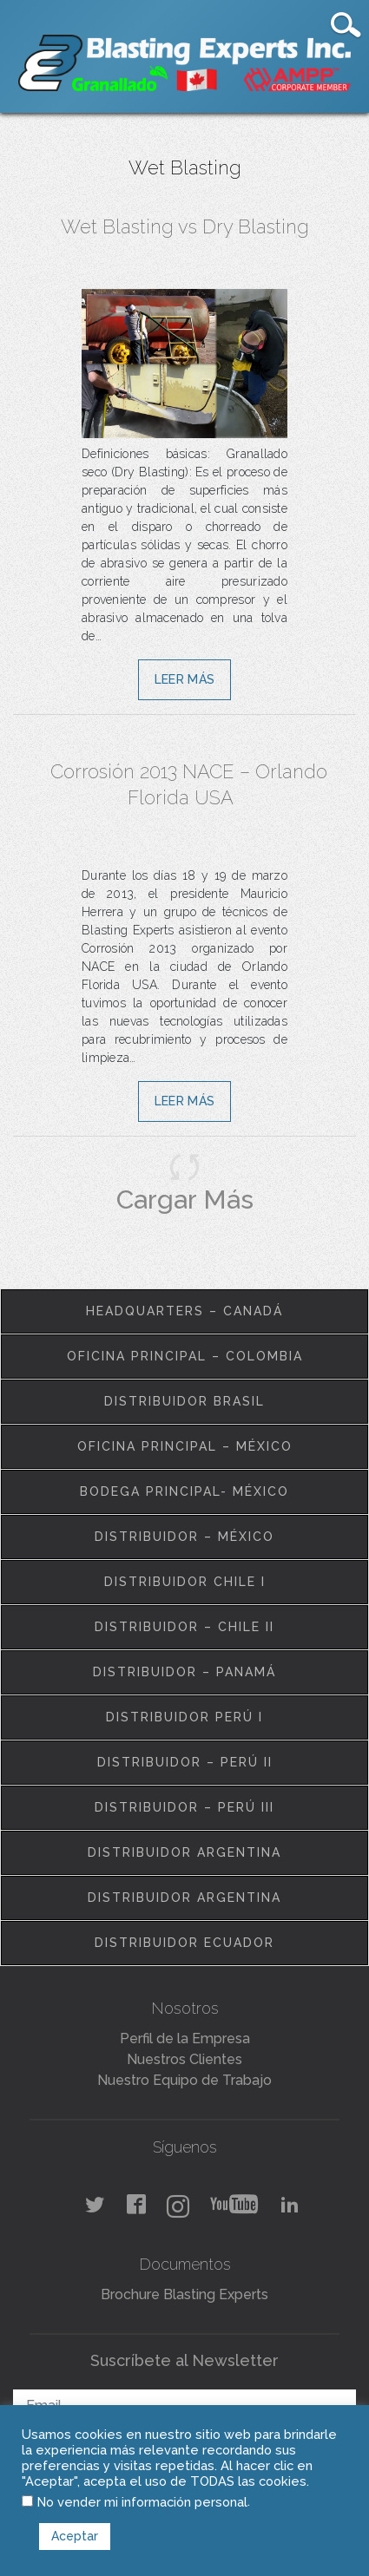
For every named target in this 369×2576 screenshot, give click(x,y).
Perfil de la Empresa (185, 2038)
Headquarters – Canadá (184, 1311)
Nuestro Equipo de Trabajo (184, 2080)
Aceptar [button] (74, 2536)
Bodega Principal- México (184, 1491)
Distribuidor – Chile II (184, 1627)
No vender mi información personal (142, 2501)
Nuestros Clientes (184, 2059)
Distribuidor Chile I (185, 1582)
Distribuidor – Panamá (184, 1672)
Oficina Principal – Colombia (185, 1356)
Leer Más (184, 679)
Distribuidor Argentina (184, 1852)
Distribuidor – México (184, 1537)
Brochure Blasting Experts (184, 2294)
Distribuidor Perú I (184, 1717)
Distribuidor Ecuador (184, 1943)
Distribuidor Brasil (184, 1401)
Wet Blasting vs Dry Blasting (185, 226)
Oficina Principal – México (185, 1446)
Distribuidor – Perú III (184, 1807)
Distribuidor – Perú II (185, 1762)
